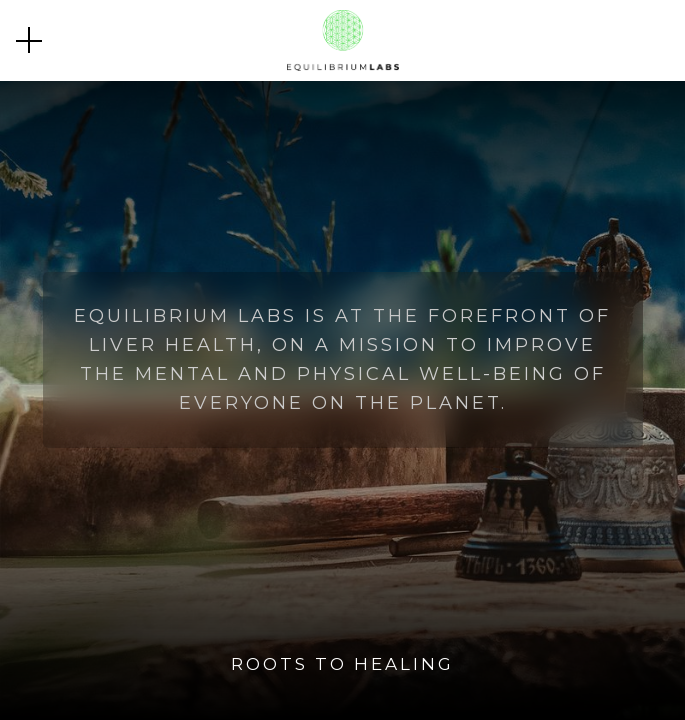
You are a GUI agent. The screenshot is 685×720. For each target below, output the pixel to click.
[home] (343, 40)
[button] (29, 40)
